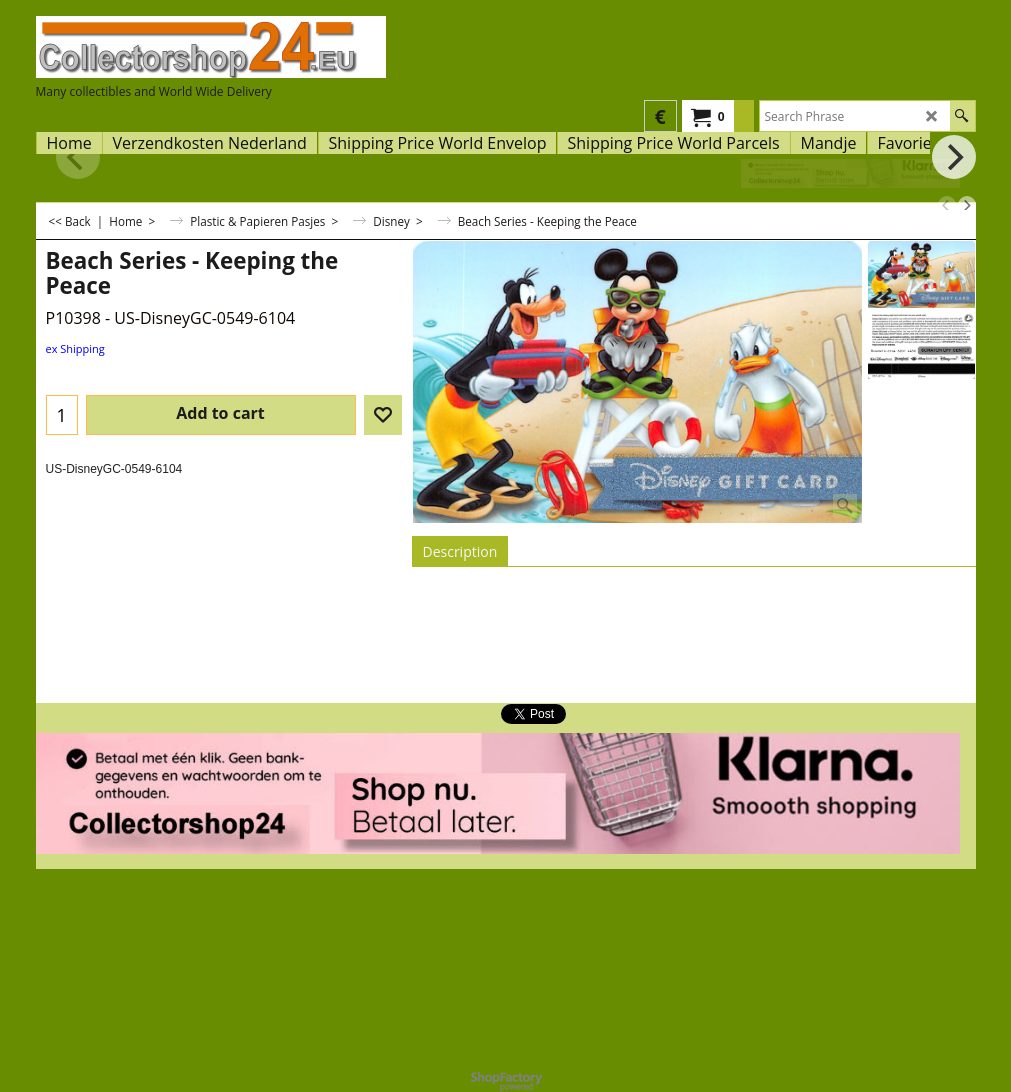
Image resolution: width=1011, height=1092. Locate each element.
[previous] (947, 205)
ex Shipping (75, 348)
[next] (967, 205)
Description (460, 551)
